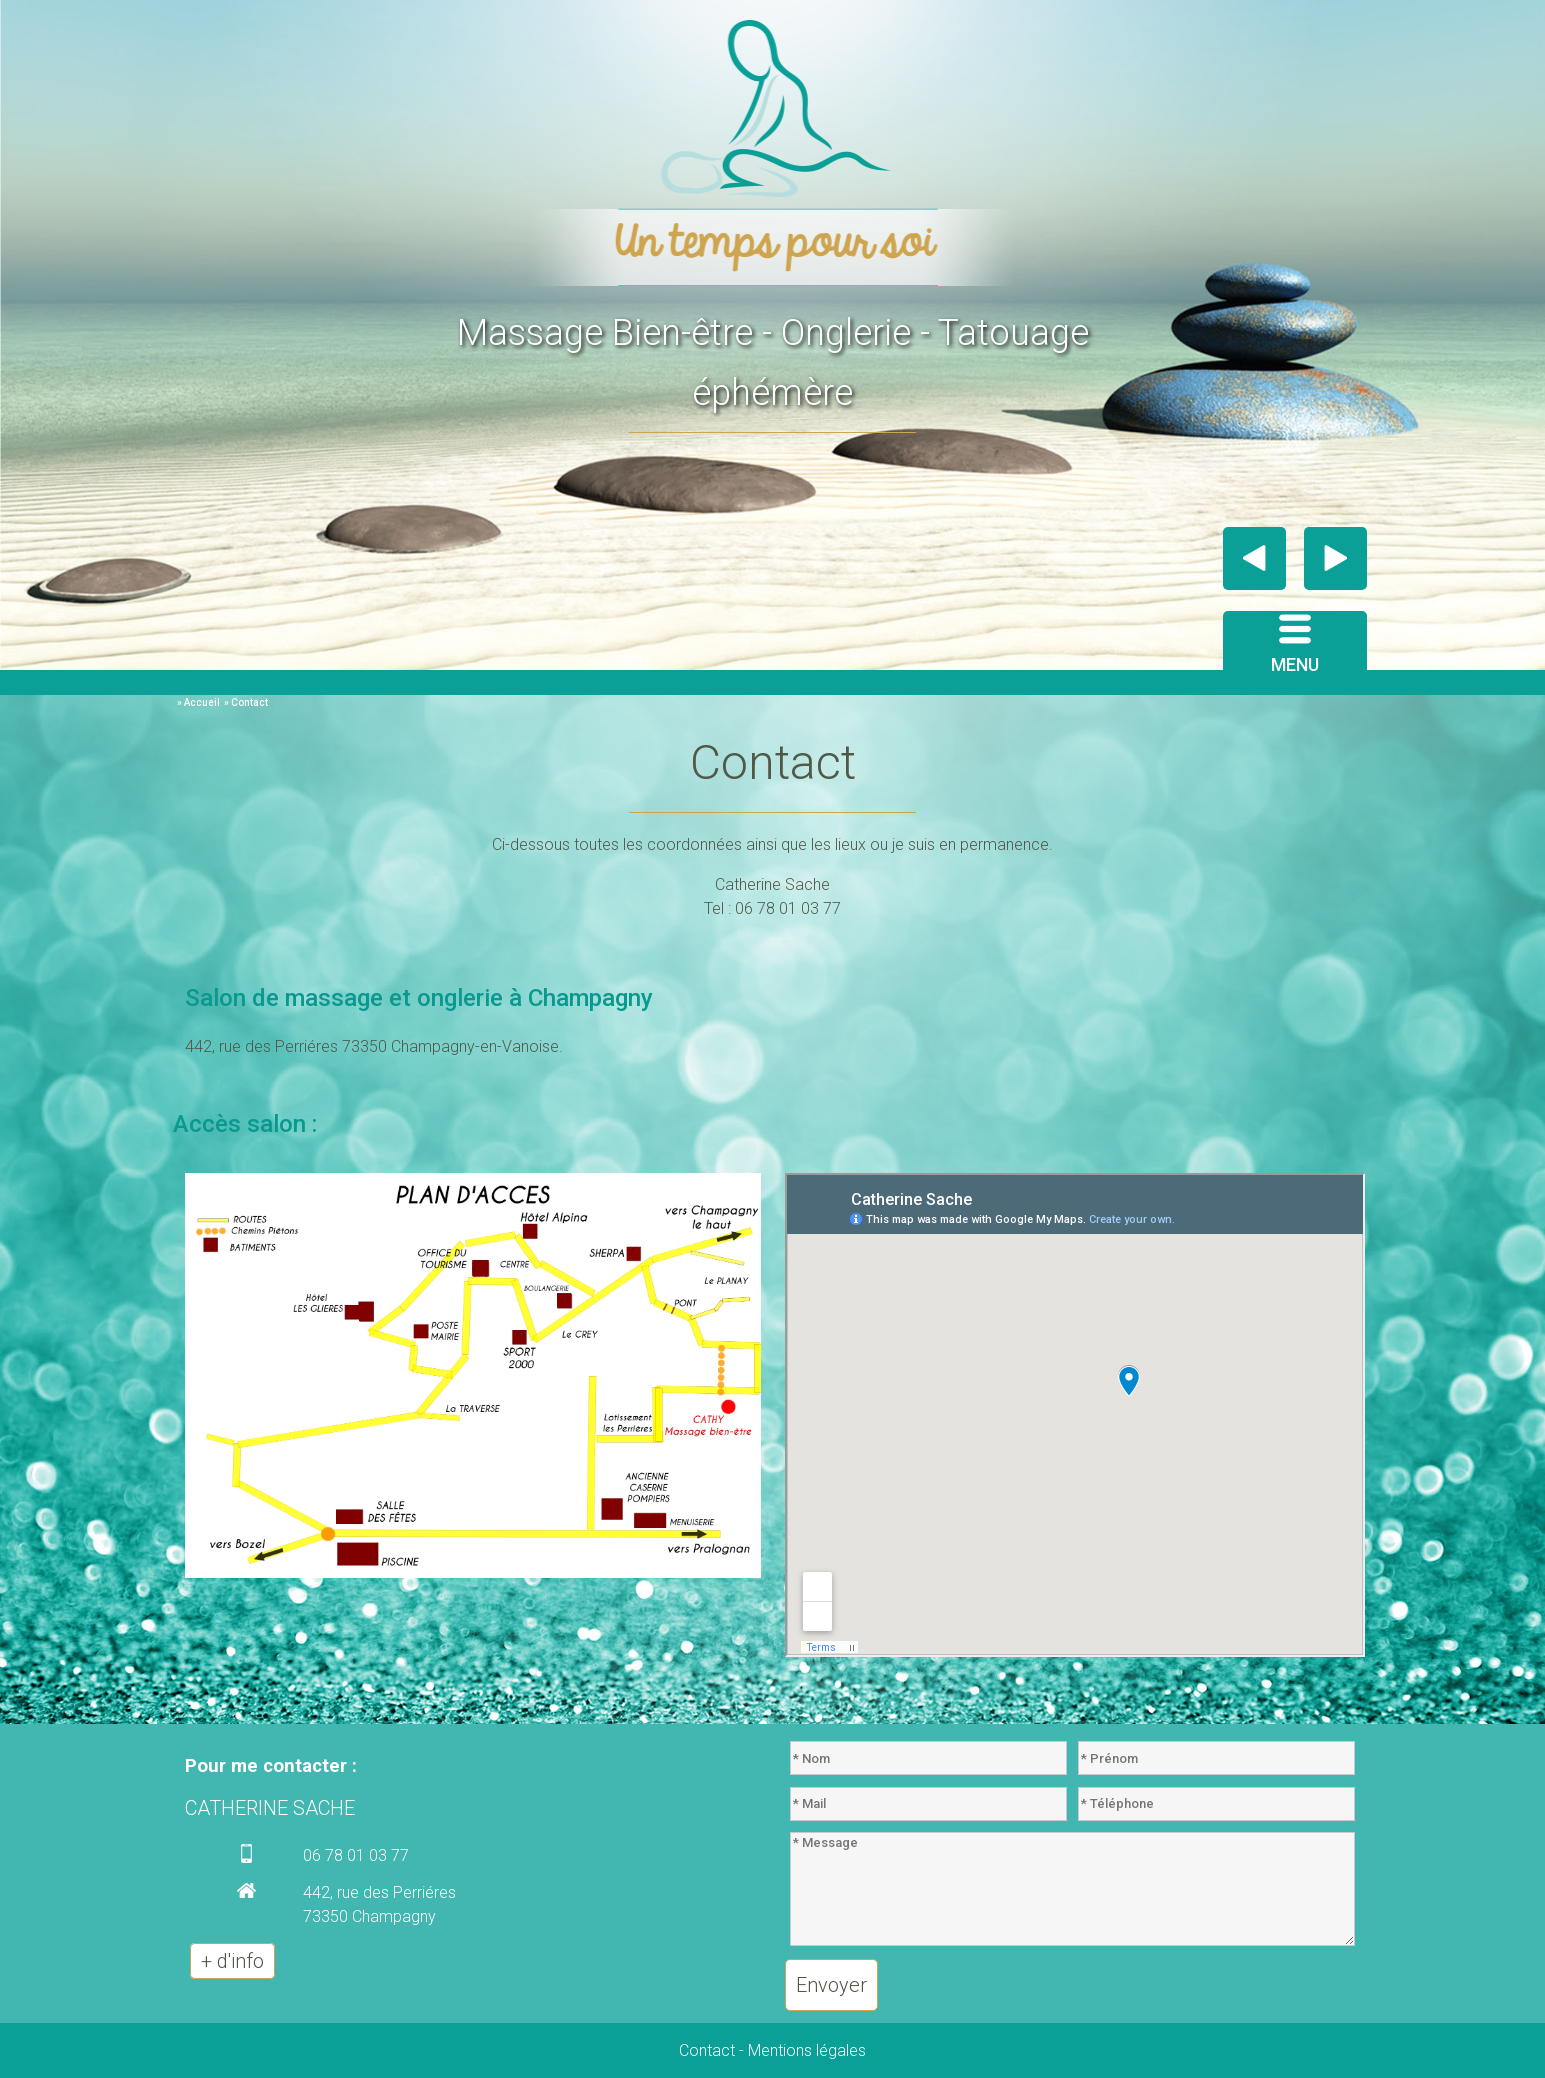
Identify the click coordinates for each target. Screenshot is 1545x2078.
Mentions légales (807, 2050)
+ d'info (232, 1961)
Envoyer (831, 1985)
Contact (707, 2050)
